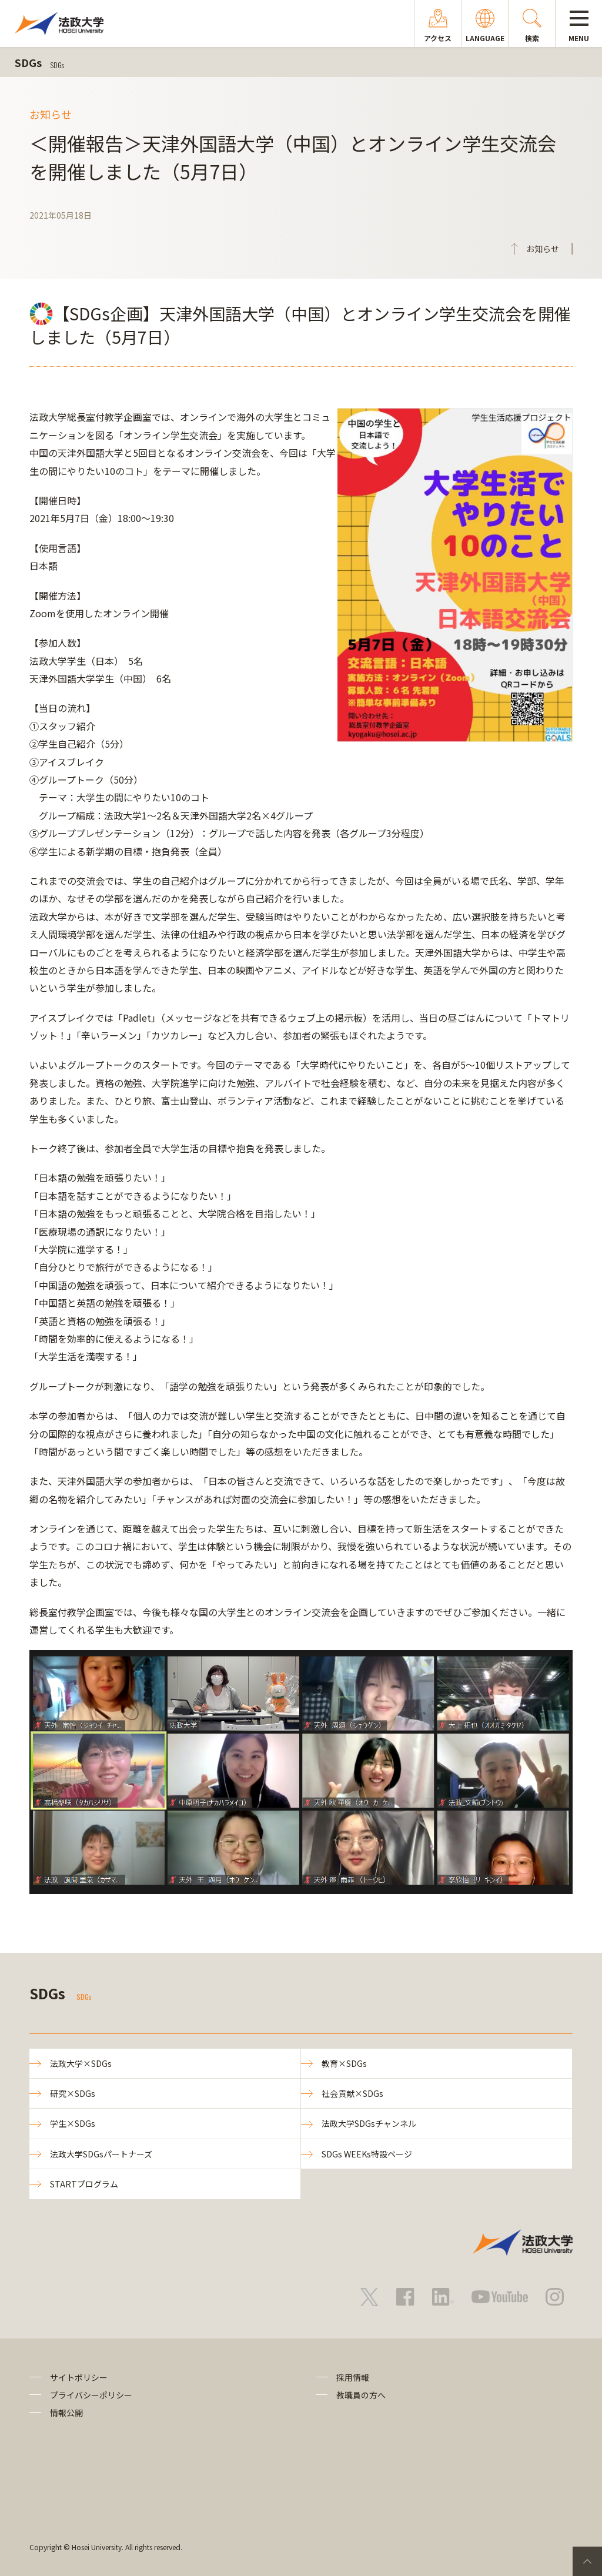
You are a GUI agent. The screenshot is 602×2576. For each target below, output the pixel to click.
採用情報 (352, 2377)
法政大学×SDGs (81, 2063)
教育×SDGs (344, 2063)
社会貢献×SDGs (352, 2093)
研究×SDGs (72, 2093)
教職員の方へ (361, 2395)
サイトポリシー (79, 2377)
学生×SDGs (72, 2123)
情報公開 (66, 2412)
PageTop (587, 2561)
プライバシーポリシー (91, 2395)
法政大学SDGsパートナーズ (101, 2154)
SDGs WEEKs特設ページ (367, 2154)
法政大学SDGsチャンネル (369, 2123)
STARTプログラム (84, 2184)
